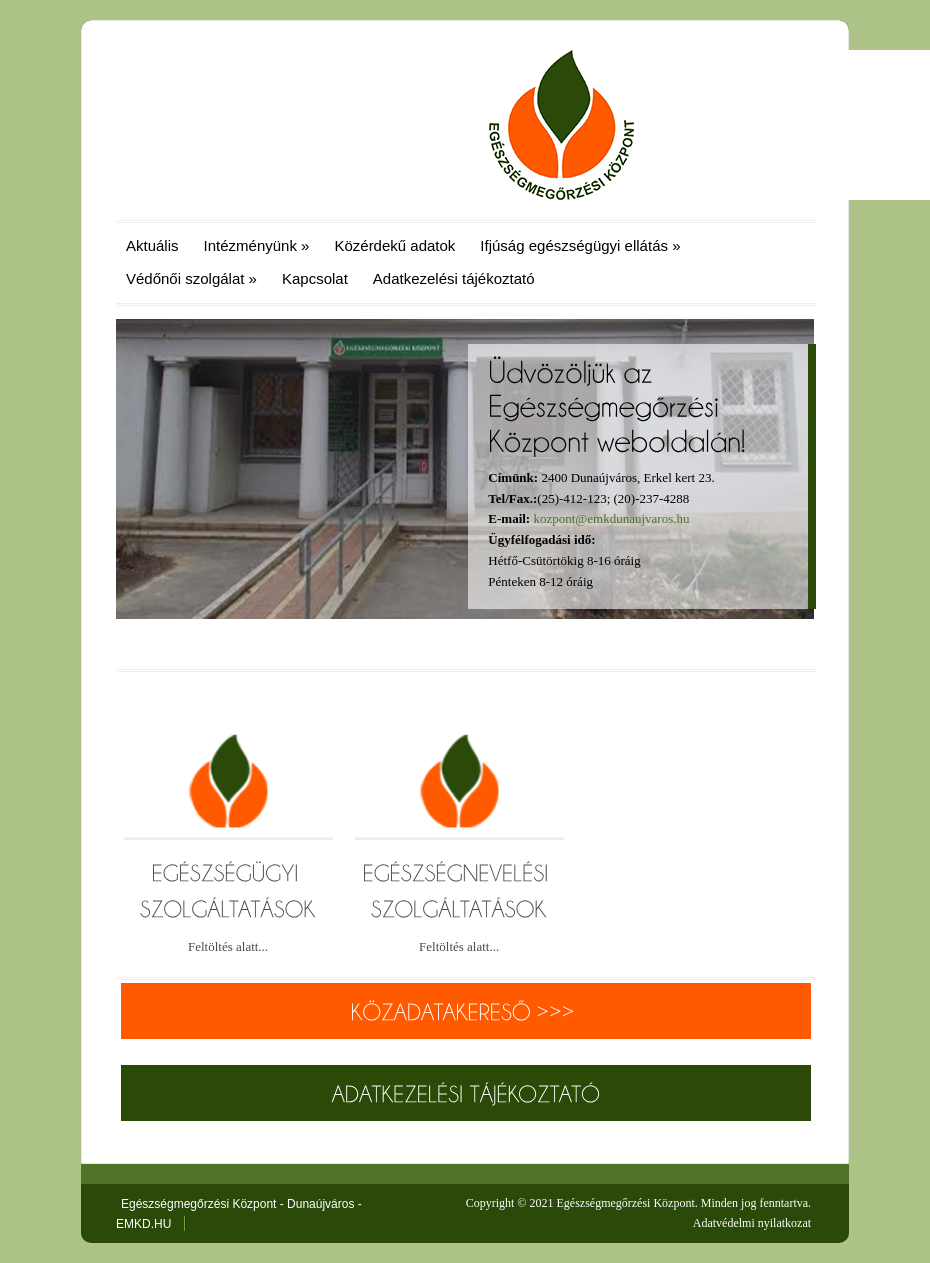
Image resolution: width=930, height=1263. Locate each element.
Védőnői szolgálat (191, 278)
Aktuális (152, 245)
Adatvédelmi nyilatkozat (752, 1223)
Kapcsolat (315, 278)
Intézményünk (257, 245)
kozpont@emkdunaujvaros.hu (611, 518)
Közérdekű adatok (394, 245)
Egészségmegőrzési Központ (625, 1203)
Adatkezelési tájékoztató (454, 278)
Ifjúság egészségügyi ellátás (580, 245)
